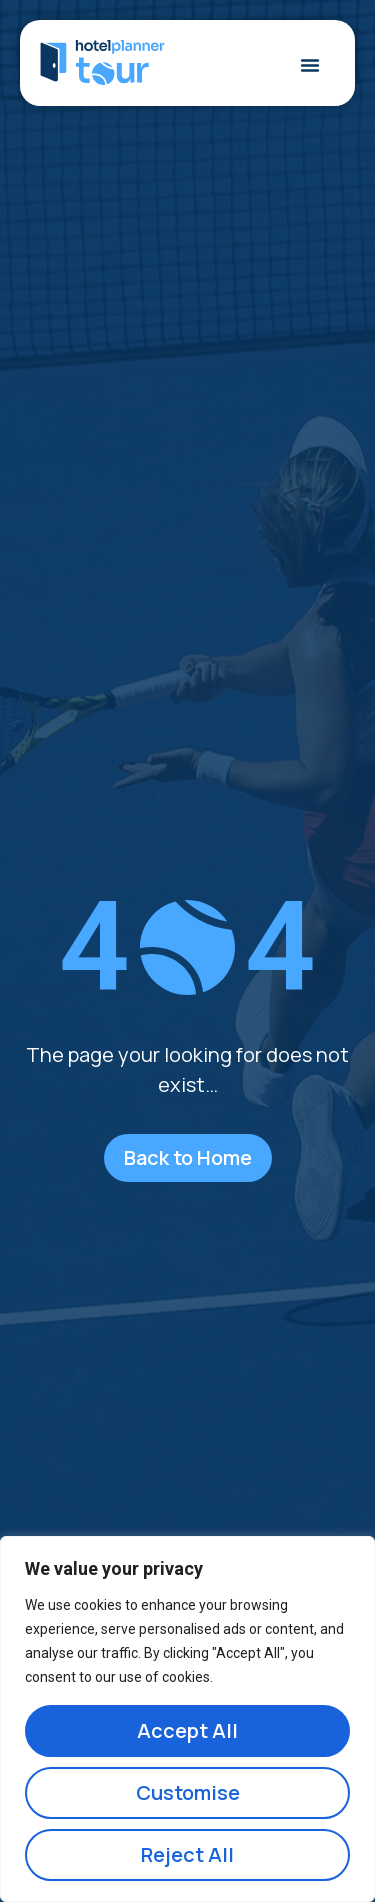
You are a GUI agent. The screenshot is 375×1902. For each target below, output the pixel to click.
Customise (188, 1792)
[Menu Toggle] (310, 65)
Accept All (187, 1730)
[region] (187, 1719)
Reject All (187, 1854)
